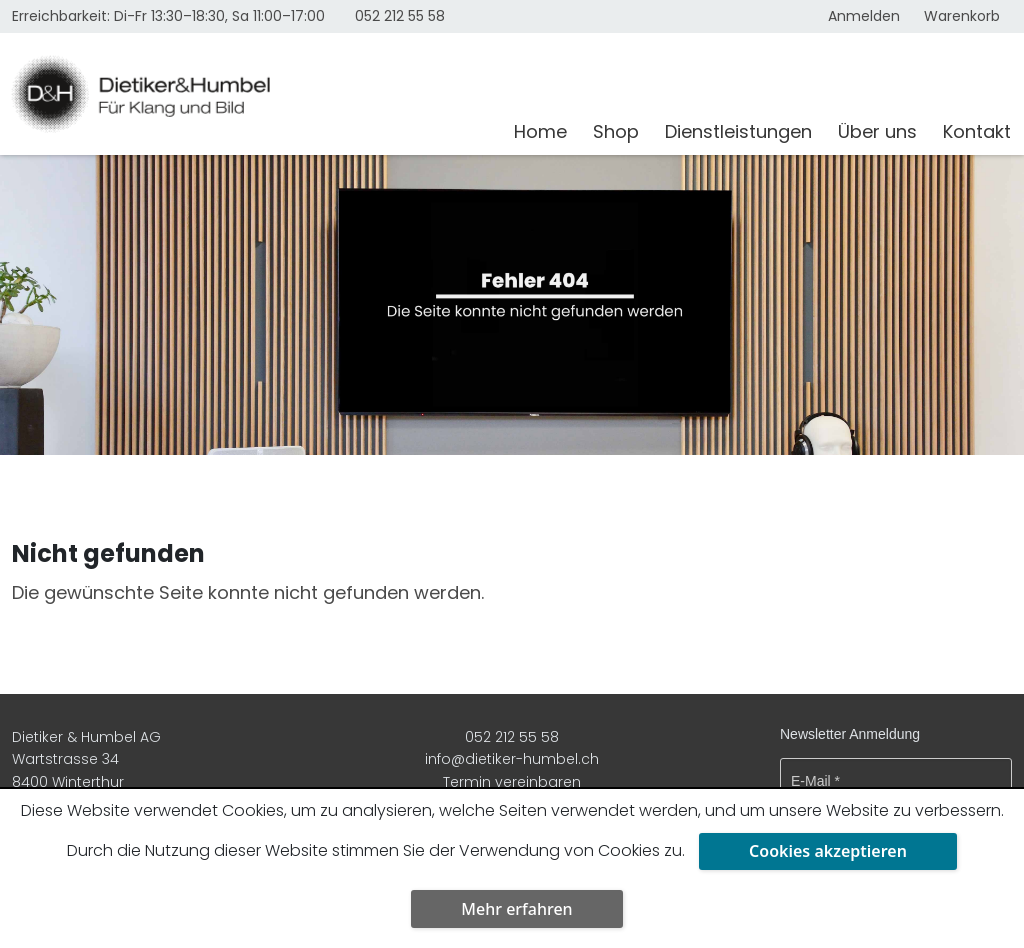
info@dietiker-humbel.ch (512, 759)
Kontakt (977, 131)
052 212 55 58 (400, 16)
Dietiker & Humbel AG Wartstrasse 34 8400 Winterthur (86, 759)
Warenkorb (962, 16)
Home (540, 131)
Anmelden (864, 16)
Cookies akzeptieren (828, 851)
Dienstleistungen (738, 131)
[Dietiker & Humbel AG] (250, 94)
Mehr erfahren (516, 909)
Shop (616, 131)
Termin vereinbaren (512, 782)
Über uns (877, 131)
